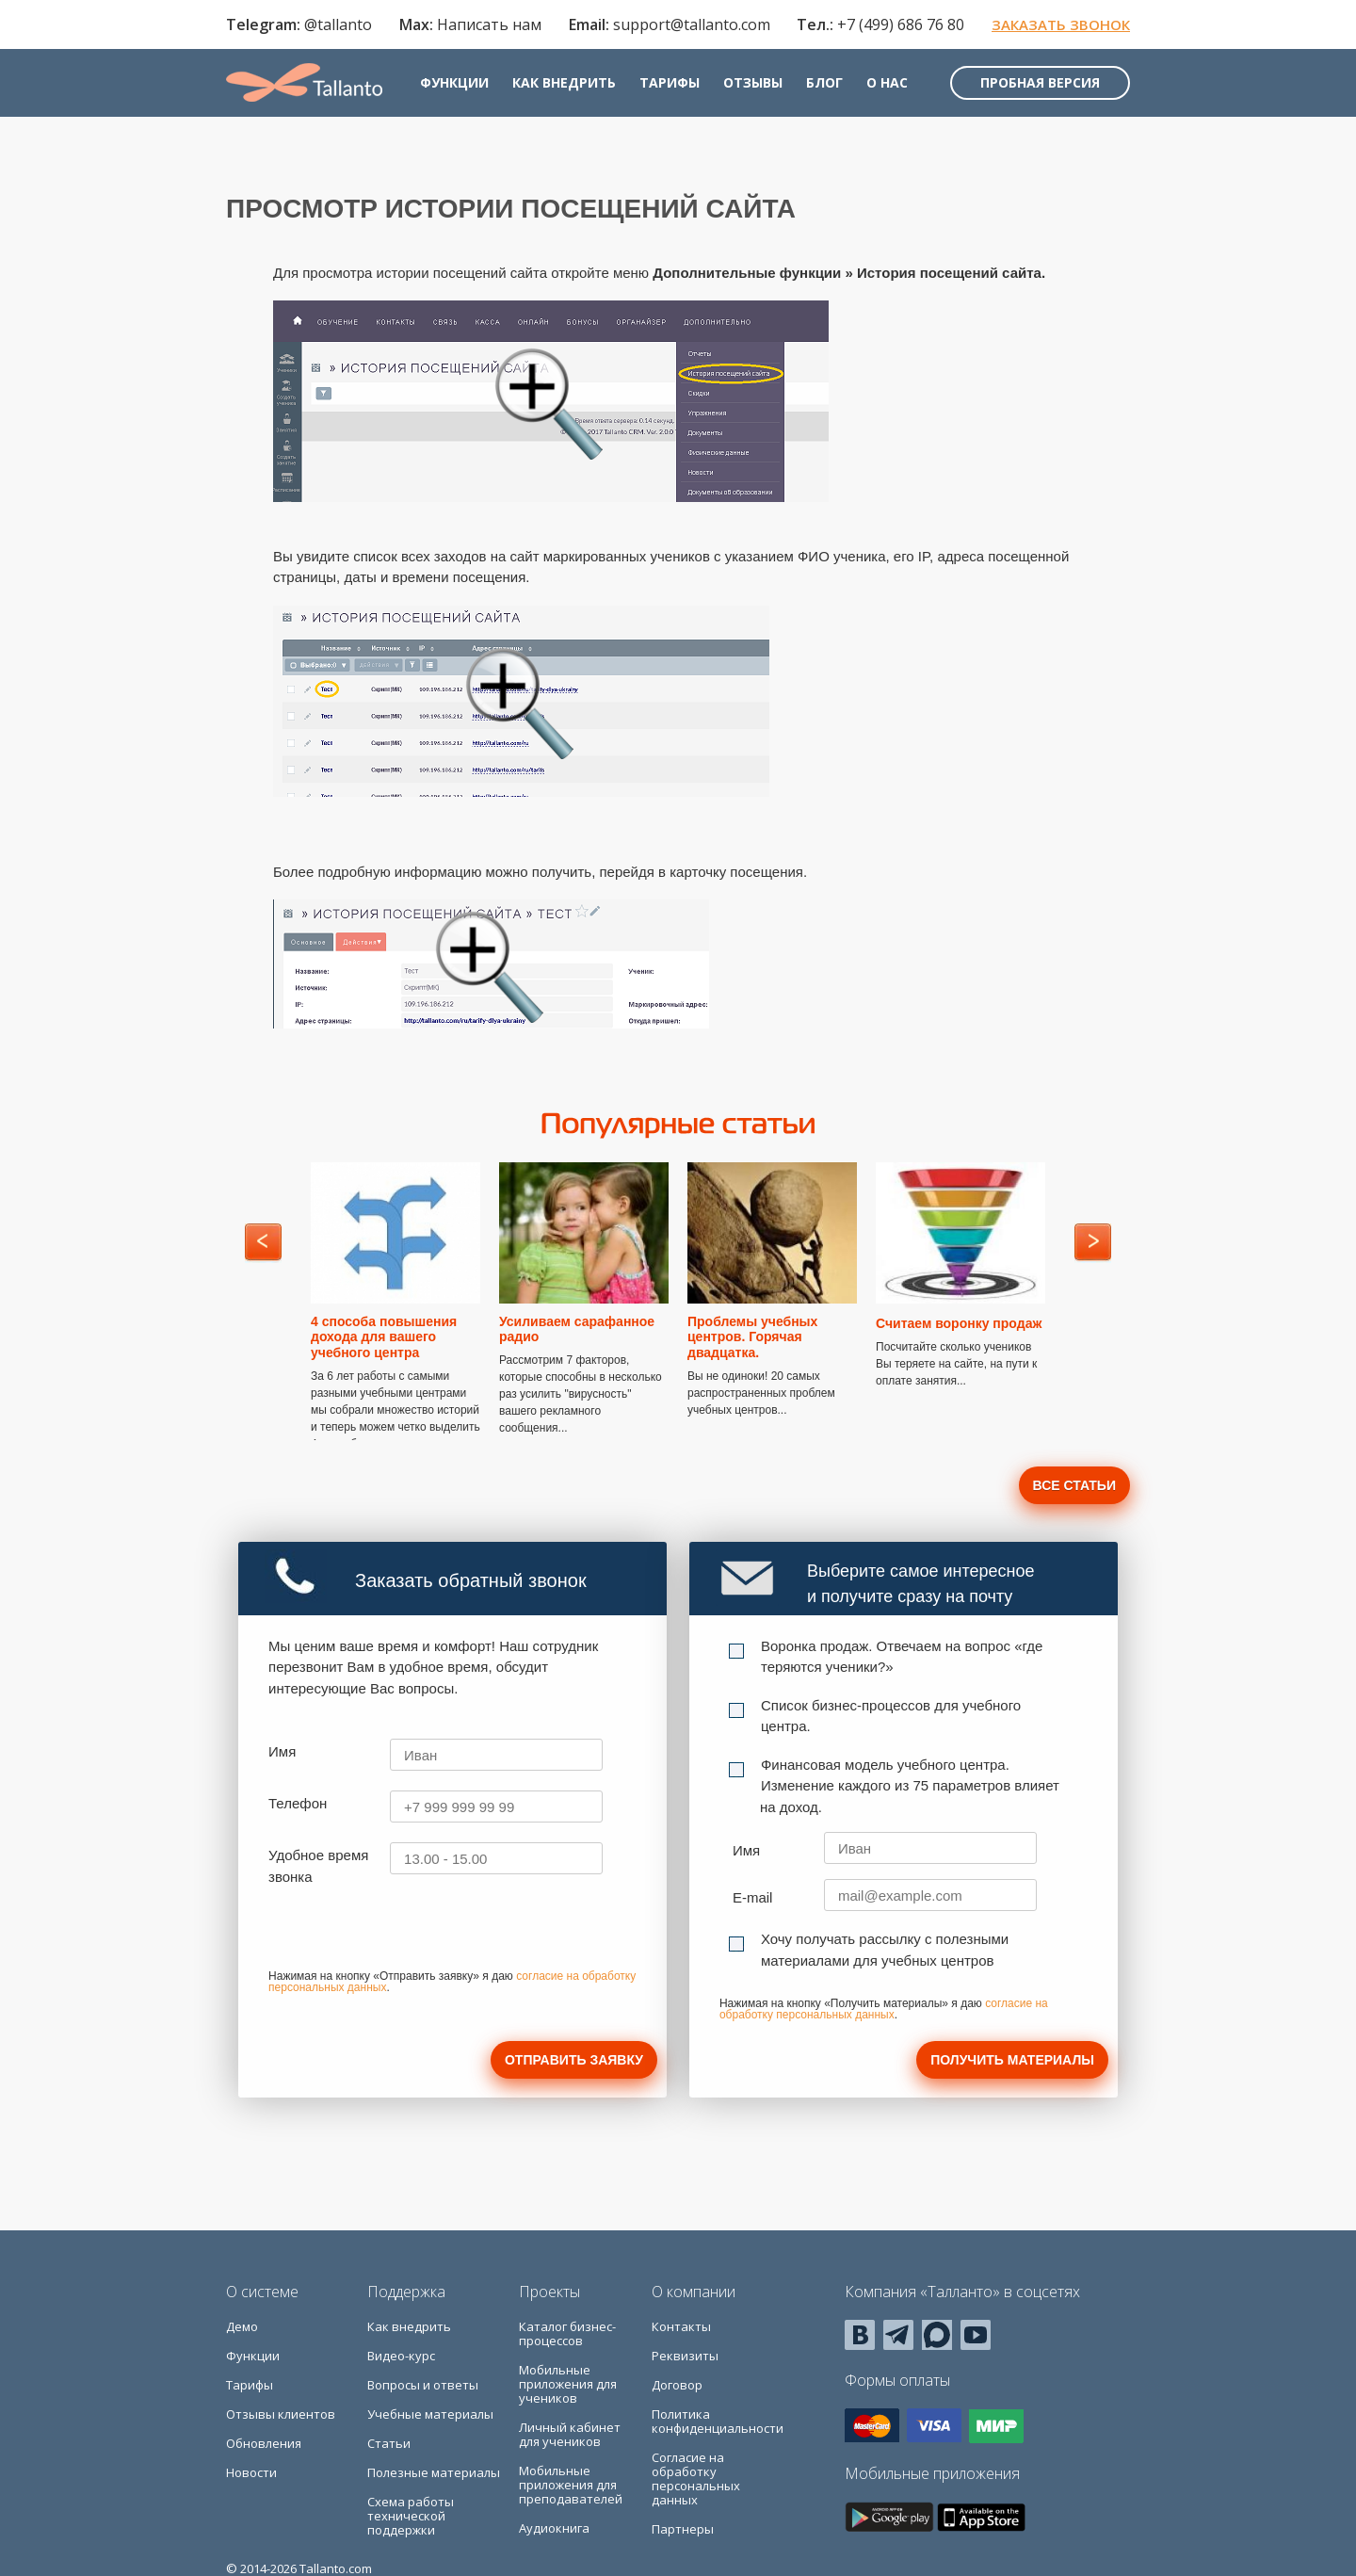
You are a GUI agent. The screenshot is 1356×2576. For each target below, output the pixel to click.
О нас (887, 82)
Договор (677, 2384)
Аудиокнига (554, 2527)
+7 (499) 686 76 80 (900, 24)
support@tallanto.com (691, 24)
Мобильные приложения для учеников (568, 2383)
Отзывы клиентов (280, 2414)
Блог (824, 82)
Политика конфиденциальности (717, 2421)
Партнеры (683, 2528)
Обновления (263, 2443)
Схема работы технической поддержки (410, 2515)
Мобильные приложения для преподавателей (570, 2484)
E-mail (753, 1897)
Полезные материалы (433, 2472)
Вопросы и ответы (422, 2384)
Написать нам (489, 24)
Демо (242, 2326)
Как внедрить (564, 82)
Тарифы (669, 82)
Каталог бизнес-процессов (567, 2333)
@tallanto (338, 24)
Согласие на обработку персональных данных (696, 2478)
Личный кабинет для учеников (570, 2434)
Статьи (389, 2443)
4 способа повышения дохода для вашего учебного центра (384, 1337)
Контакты (681, 2326)
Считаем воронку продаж (958, 1323)
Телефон (297, 1803)
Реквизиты (685, 2355)
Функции (454, 82)
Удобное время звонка (318, 1866)
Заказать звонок (1061, 24)
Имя (282, 1751)
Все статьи (1074, 1485)
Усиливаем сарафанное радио (576, 1329)
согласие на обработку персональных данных (883, 2009)
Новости (251, 2472)
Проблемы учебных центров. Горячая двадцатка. (752, 1337)
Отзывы (753, 82)
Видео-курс (401, 2355)
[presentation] (411, 1933)
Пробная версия (1040, 82)
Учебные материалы (430, 2414)
